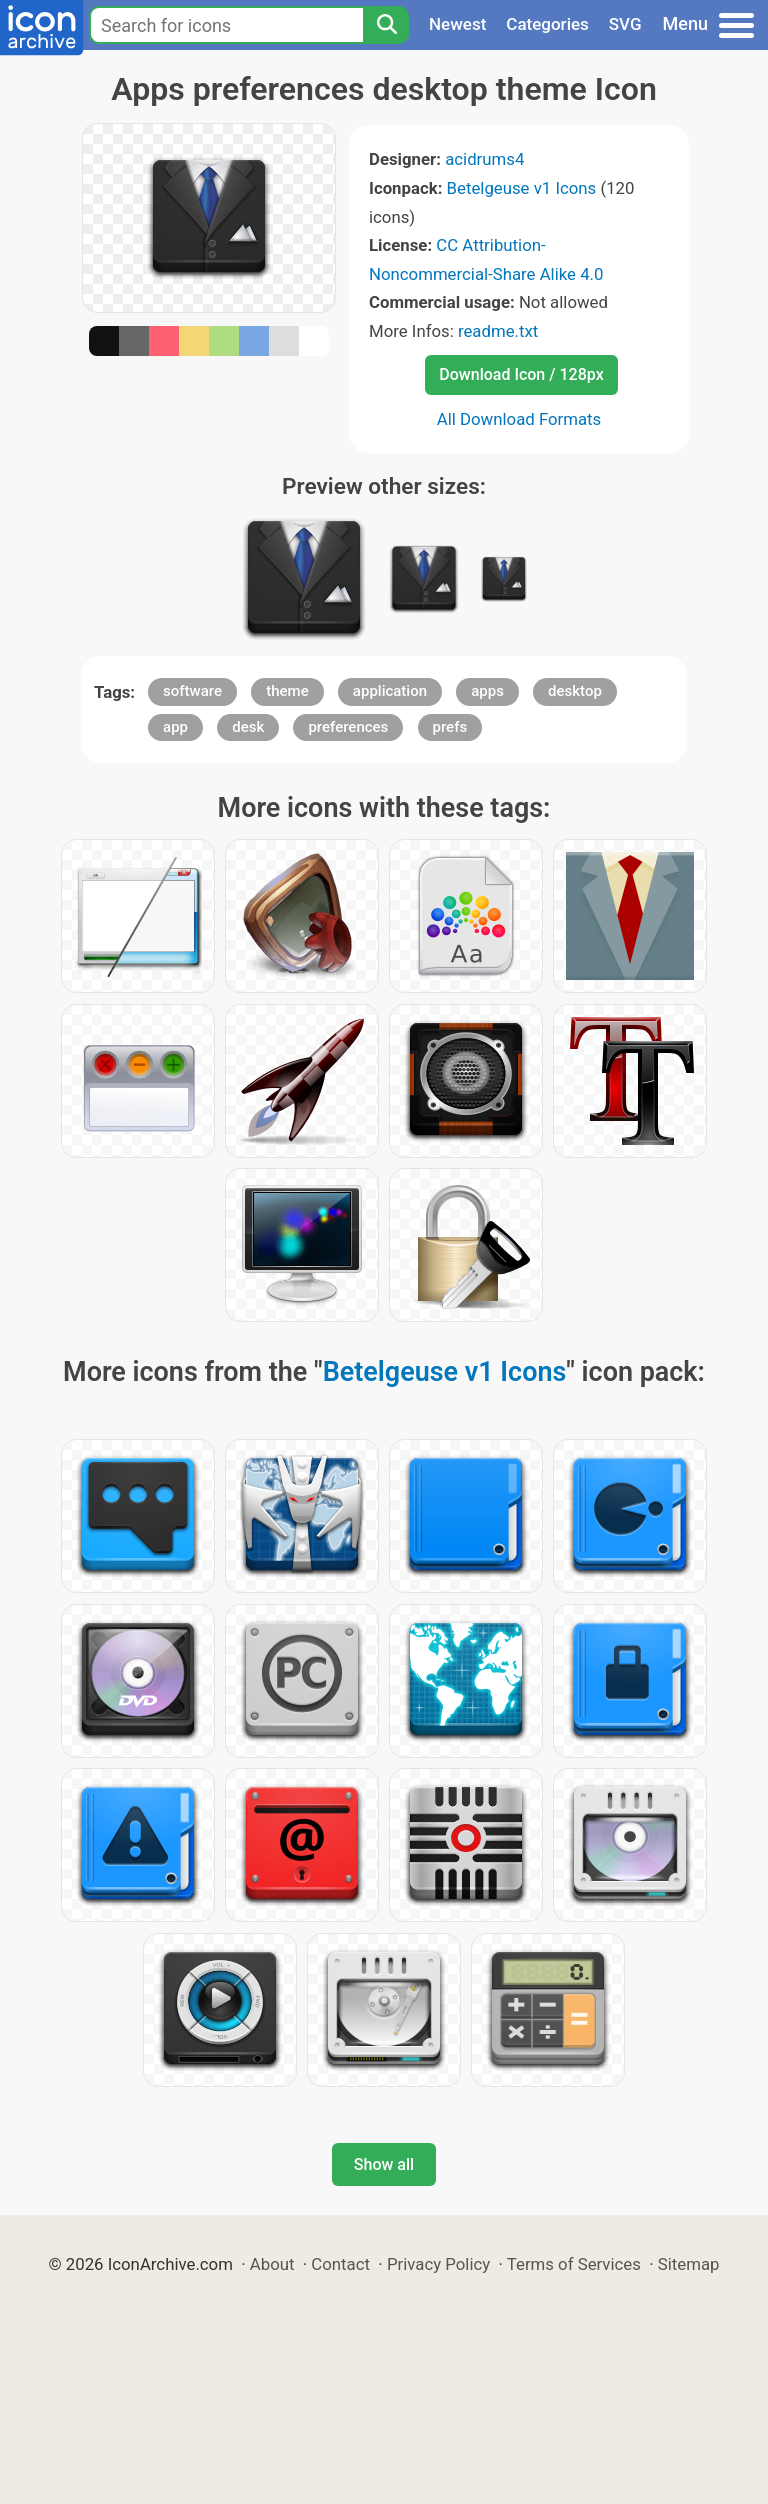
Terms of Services (574, 2264)
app (175, 727)
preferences (348, 727)
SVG (625, 24)
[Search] (386, 25)
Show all (384, 2164)
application (390, 691)
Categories (547, 24)
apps (487, 691)
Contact (340, 2264)
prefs (450, 727)
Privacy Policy (438, 2264)
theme (287, 691)
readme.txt (498, 331)
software (192, 691)
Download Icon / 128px (521, 374)
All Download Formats (519, 419)
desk (248, 727)
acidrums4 (484, 159)
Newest (457, 24)
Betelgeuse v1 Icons (522, 188)
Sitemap (689, 2264)
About (272, 2264)
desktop (575, 691)
